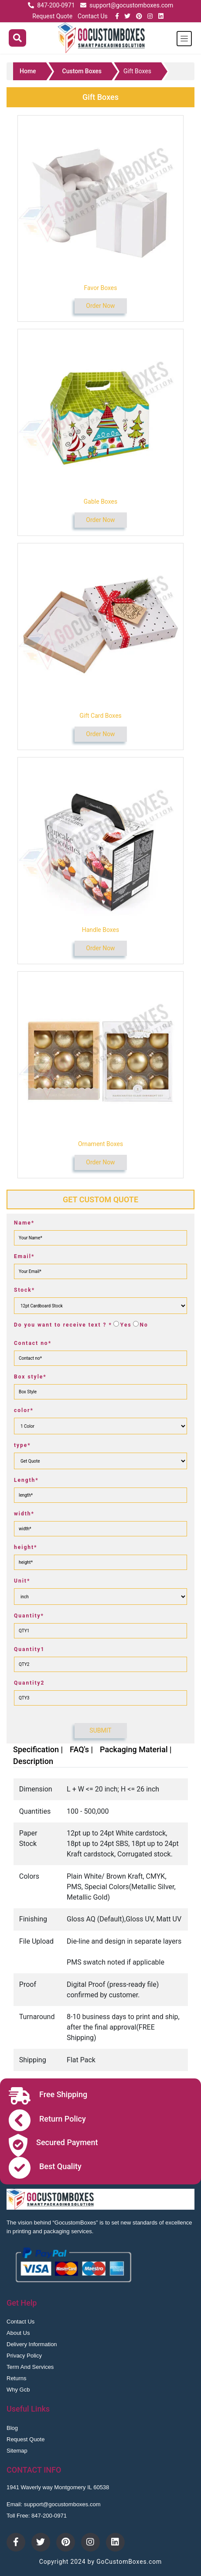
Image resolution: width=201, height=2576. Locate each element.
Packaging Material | (135, 1749)
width (24, 1514)
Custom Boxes (82, 71)
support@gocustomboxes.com (131, 5)
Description (33, 1761)
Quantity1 (29, 1649)
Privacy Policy (24, 2355)
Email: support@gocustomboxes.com (54, 2504)
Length (26, 1480)
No (144, 1325)
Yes (126, 1325)
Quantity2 (29, 1683)
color (24, 1410)
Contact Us (93, 16)
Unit (22, 1581)
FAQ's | (81, 1749)
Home (28, 71)
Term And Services (30, 2367)
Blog (12, 2428)
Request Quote (52, 16)
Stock (24, 1290)
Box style (30, 1377)
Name (24, 1223)
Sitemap (17, 2450)
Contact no (32, 1343)
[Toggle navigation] (184, 38)
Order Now (100, 305)
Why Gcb (18, 2389)
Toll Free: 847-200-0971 (37, 2515)
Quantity (29, 1616)
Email (24, 1256)
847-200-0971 (56, 5)
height (25, 1547)
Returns (17, 2378)
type (22, 1445)
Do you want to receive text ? (63, 1325)
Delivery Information (32, 2344)
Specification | (38, 1749)
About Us (18, 2333)
